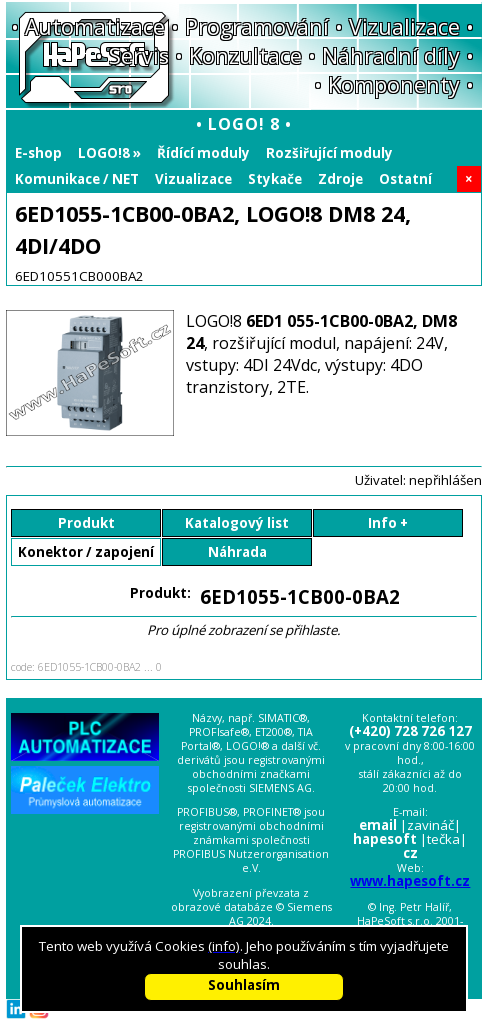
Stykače (275, 179)
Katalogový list (237, 523)
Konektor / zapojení (86, 552)
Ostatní (405, 179)
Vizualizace (193, 179)
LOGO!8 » (109, 153)
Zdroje (340, 179)
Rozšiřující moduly (329, 153)
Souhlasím (244, 985)
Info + (388, 523)
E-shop (38, 153)
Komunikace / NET (77, 179)
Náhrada (237, 552)
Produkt (86, 523)
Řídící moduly (203, 153)
